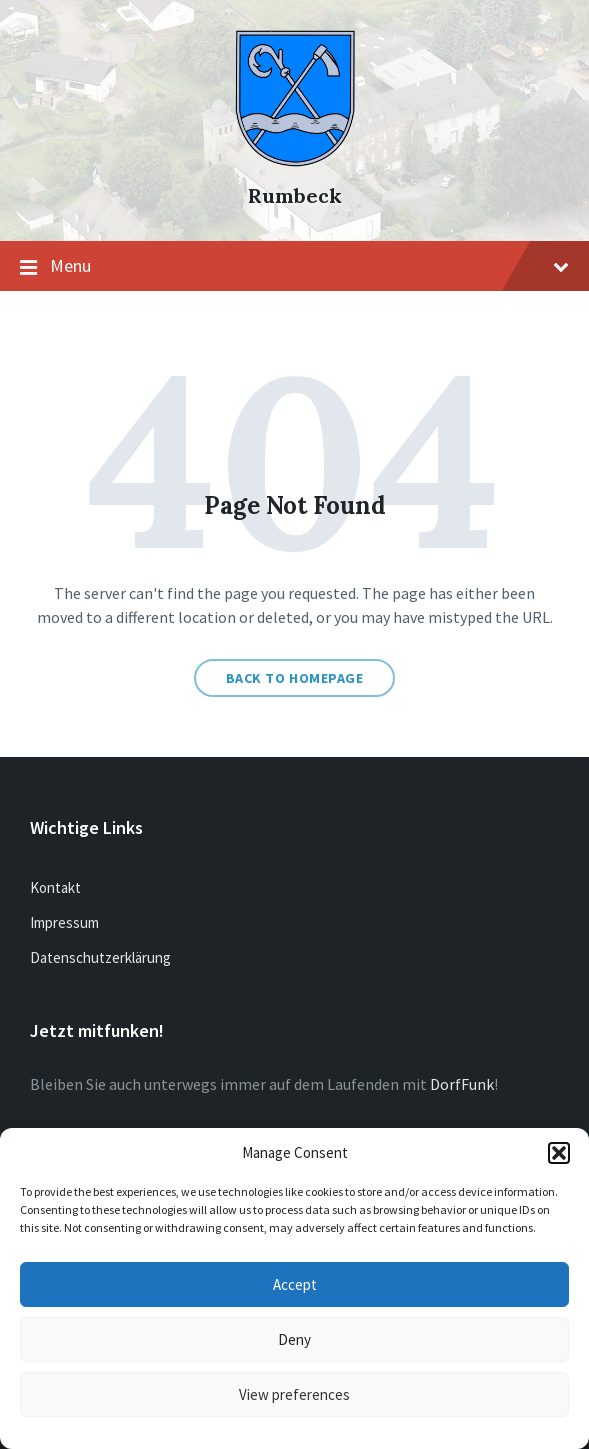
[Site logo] (295, 161)
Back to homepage (295, 678)
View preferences (294, 1394)
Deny (294, 1339)
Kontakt (55, 887)
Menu (294, 267)
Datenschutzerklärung (100, 957)
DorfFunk (462, 1084)
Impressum (64, 922)
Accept (295, 1284)
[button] (559, 1153)
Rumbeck (295, 195)
